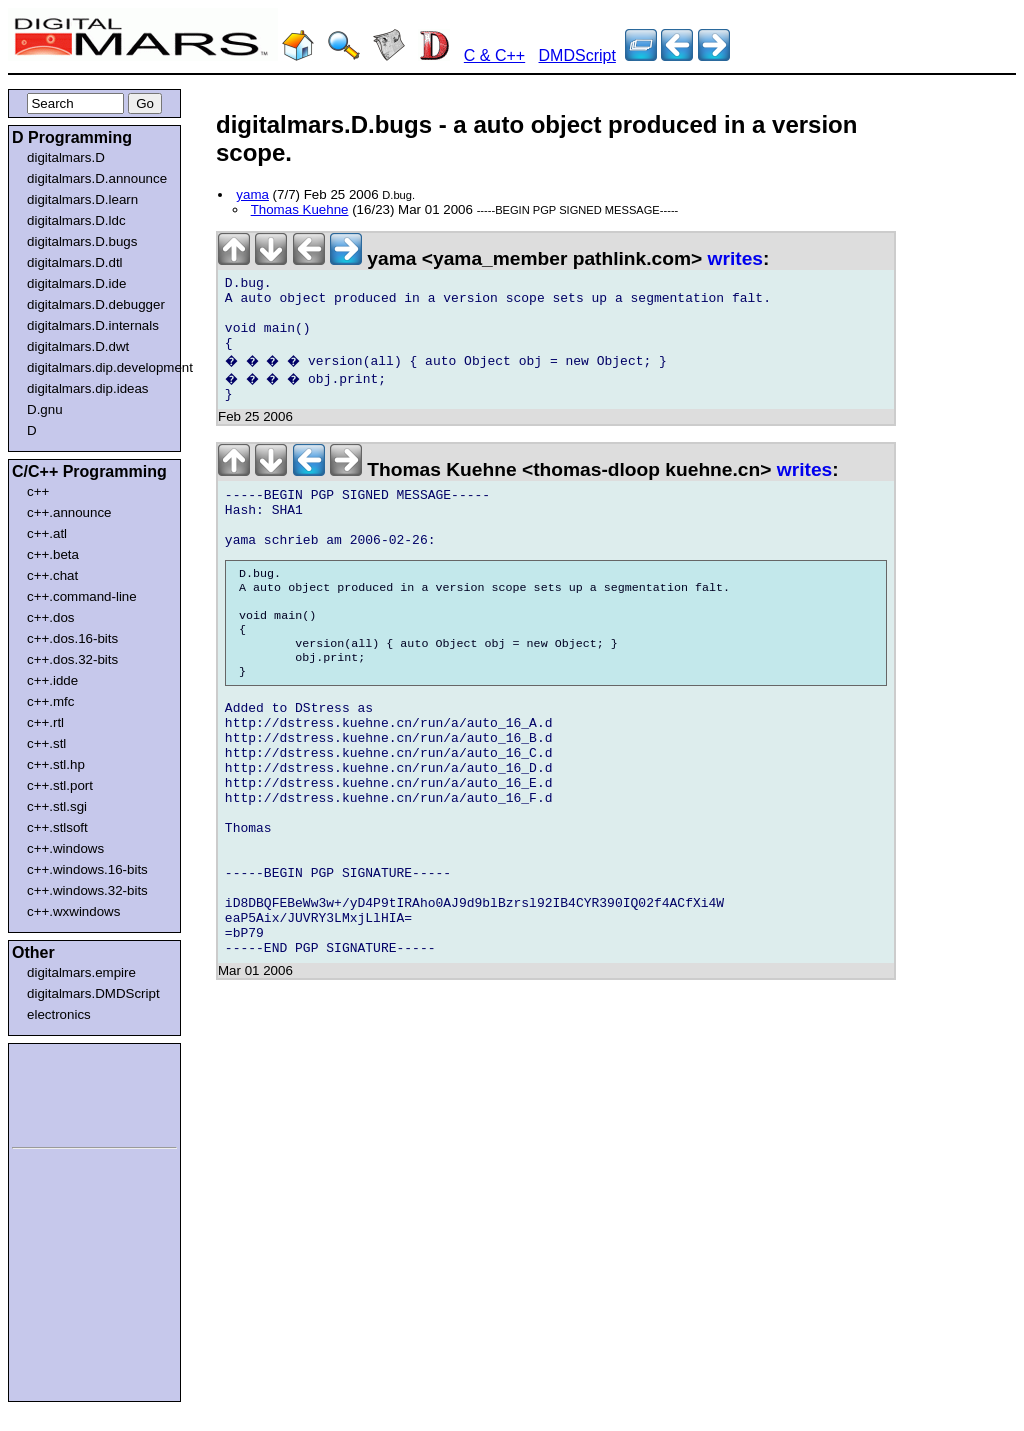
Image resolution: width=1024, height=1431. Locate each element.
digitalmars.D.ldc (76, 220)
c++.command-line (82, 596)
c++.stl (46, 743)
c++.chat (52, 575)
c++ (38, 491)
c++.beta (53, 554)
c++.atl (47, 533)
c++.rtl (45, 722)
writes (735, 258)
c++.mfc (50, 701)
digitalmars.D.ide (76, 283)
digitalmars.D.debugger (96, 304)
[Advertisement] (72, 1092)
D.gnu (45, 409)
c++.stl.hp (56, 764)
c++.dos (50, 617)
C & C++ (494, 55)
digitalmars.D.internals (93, 325)
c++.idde (52, 680)
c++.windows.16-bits (87, 869)
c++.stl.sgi (57, 806)
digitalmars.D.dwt (78, 346)
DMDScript (577, 55)
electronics (59, 1014)
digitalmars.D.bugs (82, 241)
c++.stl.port (60, 785)
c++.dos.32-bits (72, 659)
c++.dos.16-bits (72, 638)
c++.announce (69, 512)
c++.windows (65, 848)
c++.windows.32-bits (87, 890)
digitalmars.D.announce (97, 178)
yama (252, 194)
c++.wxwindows (73, 911)
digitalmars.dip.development (98, 367)
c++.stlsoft (57, 827)
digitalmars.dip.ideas (88, 388)
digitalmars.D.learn (82, 199)
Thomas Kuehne (300, 209)
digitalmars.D (66, 157)
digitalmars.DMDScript (93, 993)
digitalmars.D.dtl (75, 262)
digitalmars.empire (81, 972)
